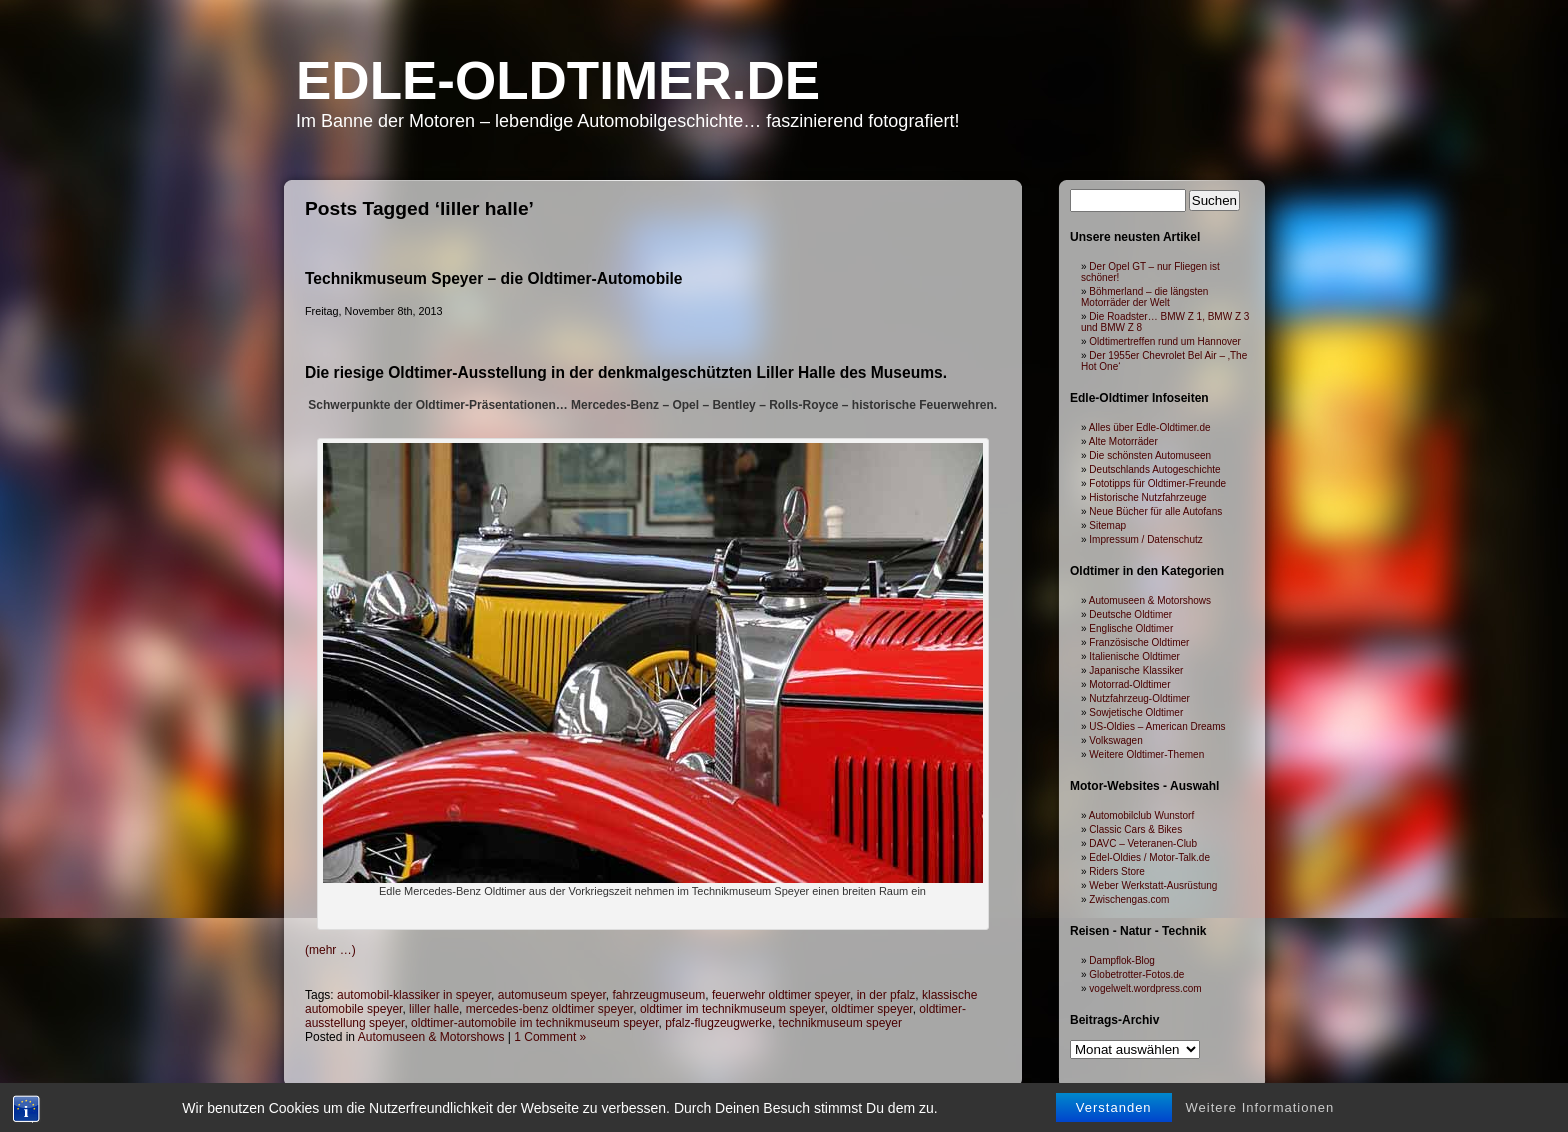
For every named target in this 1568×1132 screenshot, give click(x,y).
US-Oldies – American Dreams (1157, 726)
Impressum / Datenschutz (1145, 539)
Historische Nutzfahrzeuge (1147, 497)
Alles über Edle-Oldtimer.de (1150, 427)
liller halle (434, 1009)
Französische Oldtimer (1139, 642)
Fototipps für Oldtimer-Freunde (1157, 483)
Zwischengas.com (1129, 899)
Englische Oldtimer (1131, 628)
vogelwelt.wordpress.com (1145, 988)
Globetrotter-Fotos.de (1136, 974)
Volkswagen (1115, 740)
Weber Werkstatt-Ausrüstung (1153, 885)
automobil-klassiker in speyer (414, 995)
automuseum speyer (552, 995)
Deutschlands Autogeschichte (1154, 469)
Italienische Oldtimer (1134, 656)
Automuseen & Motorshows (431, 1037)
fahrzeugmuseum (659, 995)
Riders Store (1117, 871)
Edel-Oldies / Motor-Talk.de (1149, 857)
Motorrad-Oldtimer (1129, 684)
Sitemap (1107, 525)
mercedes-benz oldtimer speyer (549, 1009)
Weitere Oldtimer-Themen (1146, 754)
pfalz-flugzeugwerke (718, 1023)
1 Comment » (550, 1037)
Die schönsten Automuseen (1150, 455)
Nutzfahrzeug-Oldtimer (1139, 698)
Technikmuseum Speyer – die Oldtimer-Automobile (494, 278)
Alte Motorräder (1123, 441)
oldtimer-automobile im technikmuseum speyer (534, 1023)
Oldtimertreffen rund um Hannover (1165, 341)
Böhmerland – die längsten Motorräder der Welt (1144, 297)
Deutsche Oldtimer (1130, 614)
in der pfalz (886, 995)
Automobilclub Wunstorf (1141, 815)
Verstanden (1114, 1107)
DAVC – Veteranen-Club (1143, 843)
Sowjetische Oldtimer (1136, 712)
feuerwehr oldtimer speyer (781, 995)
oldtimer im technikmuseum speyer (732, 1009)
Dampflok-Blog (1122, 960)
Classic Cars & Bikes (1135, 829)
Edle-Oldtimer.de (558, 80)
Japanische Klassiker (1136, 670)
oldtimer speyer (871, 1009)
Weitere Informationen (1260, 1107)
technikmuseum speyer (840, 1023)
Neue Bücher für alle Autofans (1155, 511)
